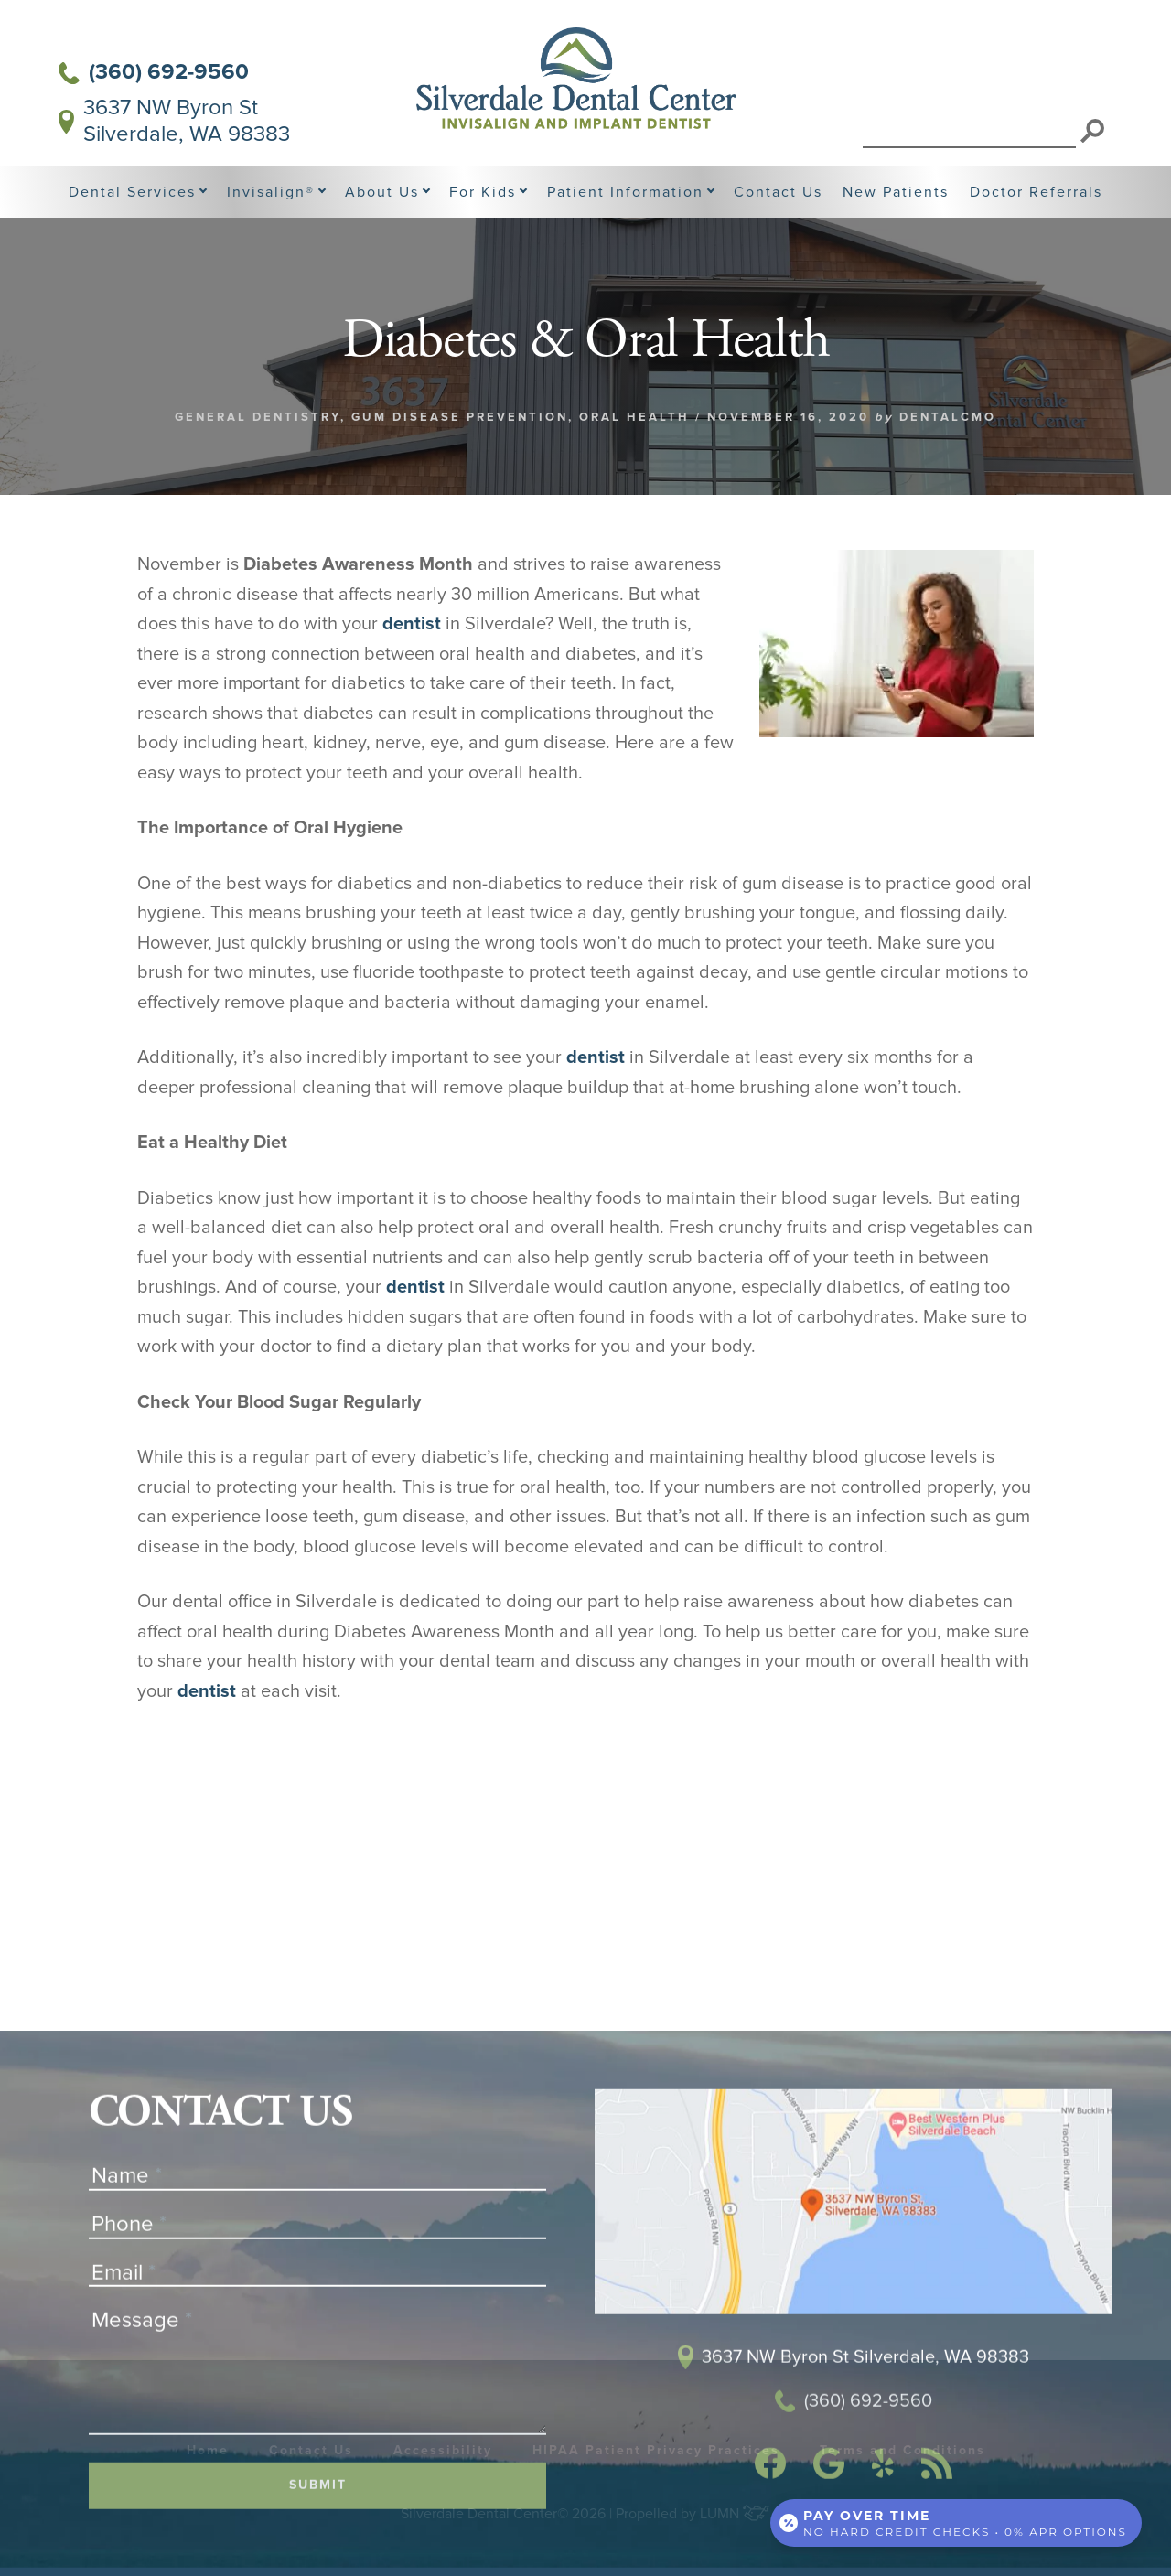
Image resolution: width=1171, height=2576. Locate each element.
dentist (411, 624)
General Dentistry (257, 417)
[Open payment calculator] (956, 2523)
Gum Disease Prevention (459, 417)
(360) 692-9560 (154, 72)
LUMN (735, 2514)
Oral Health (634, 417)
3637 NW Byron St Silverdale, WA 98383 (174, 121)
